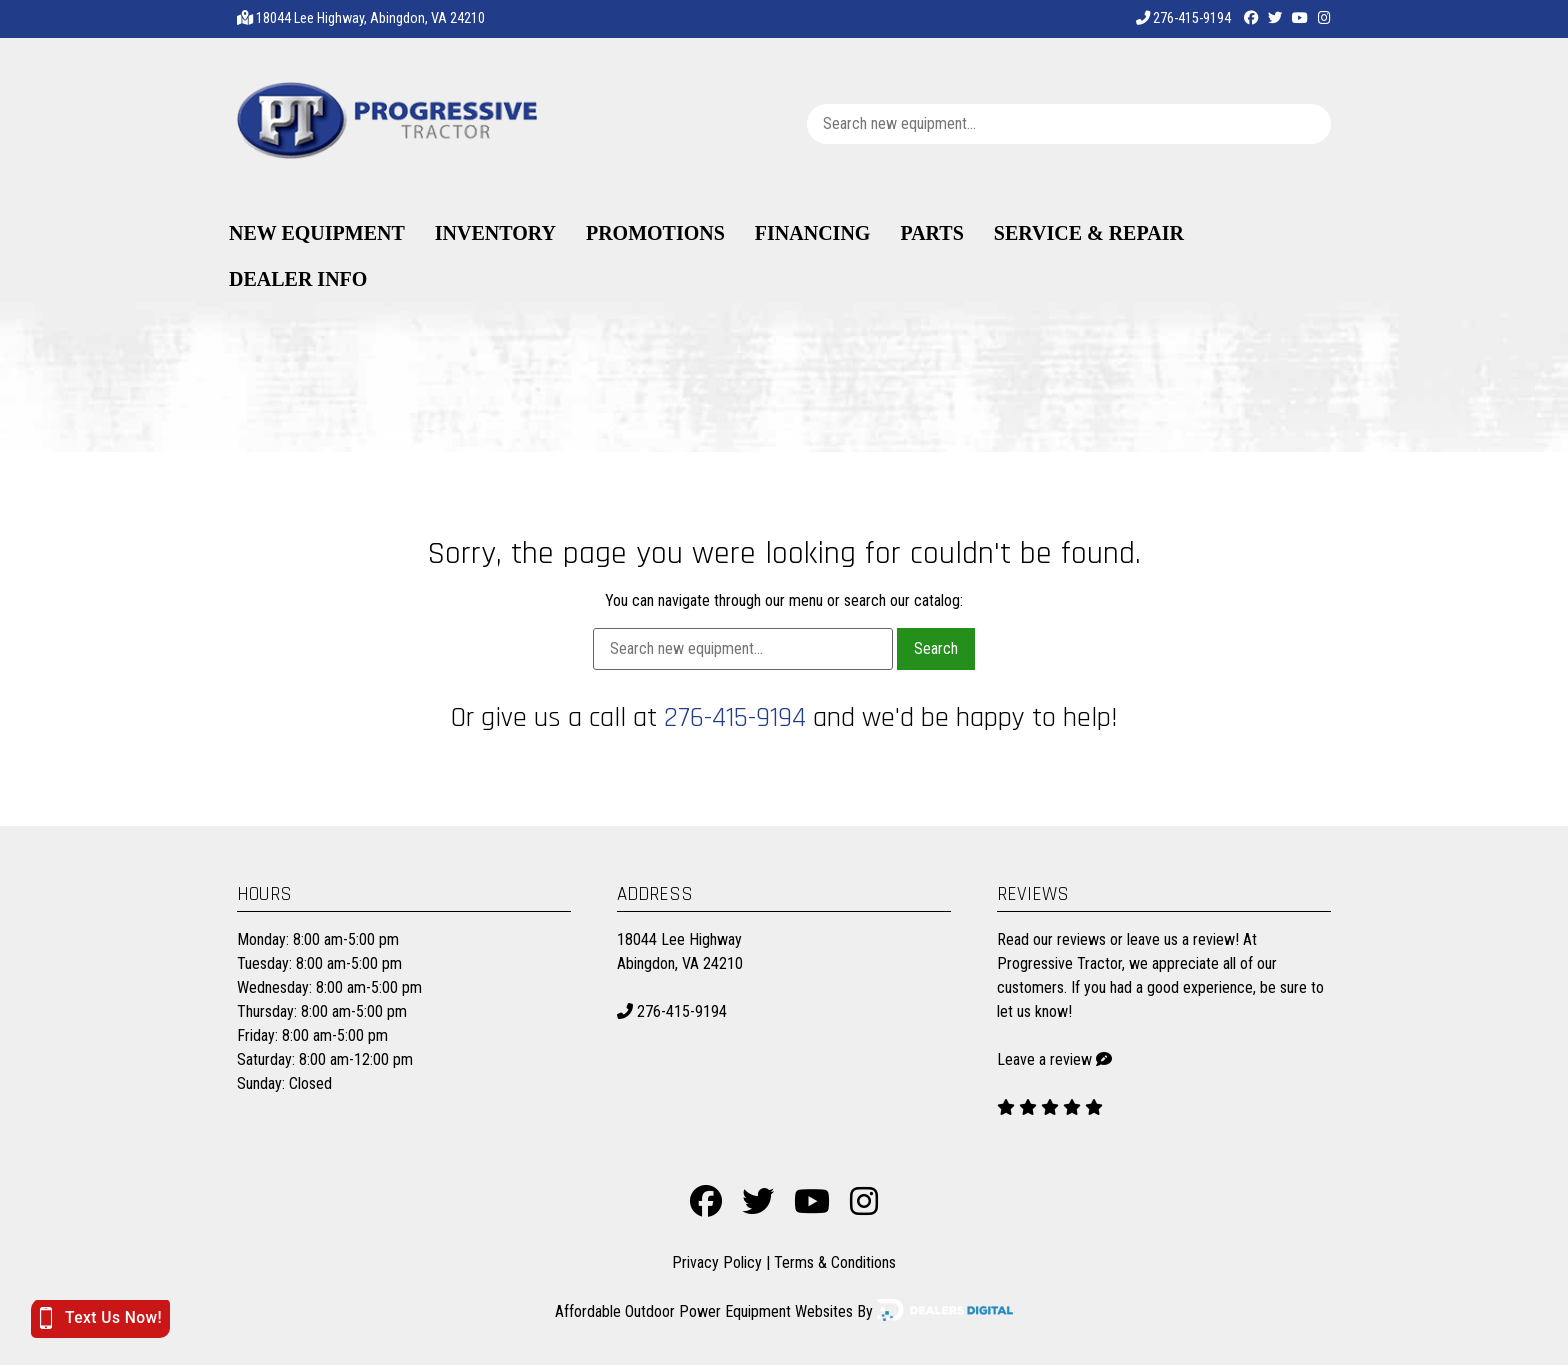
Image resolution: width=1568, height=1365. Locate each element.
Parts (931, 233)
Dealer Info (298, 279)
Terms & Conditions (835, 1262)
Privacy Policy (717, 1262)
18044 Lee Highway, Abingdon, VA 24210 (370, 18)
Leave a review (1044, 1059)
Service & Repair (1089, 233)
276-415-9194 (1183, 18)
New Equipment (317, 233)
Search (936, 648)
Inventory (495, 233)
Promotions (655, 233)
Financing (813, 233)
